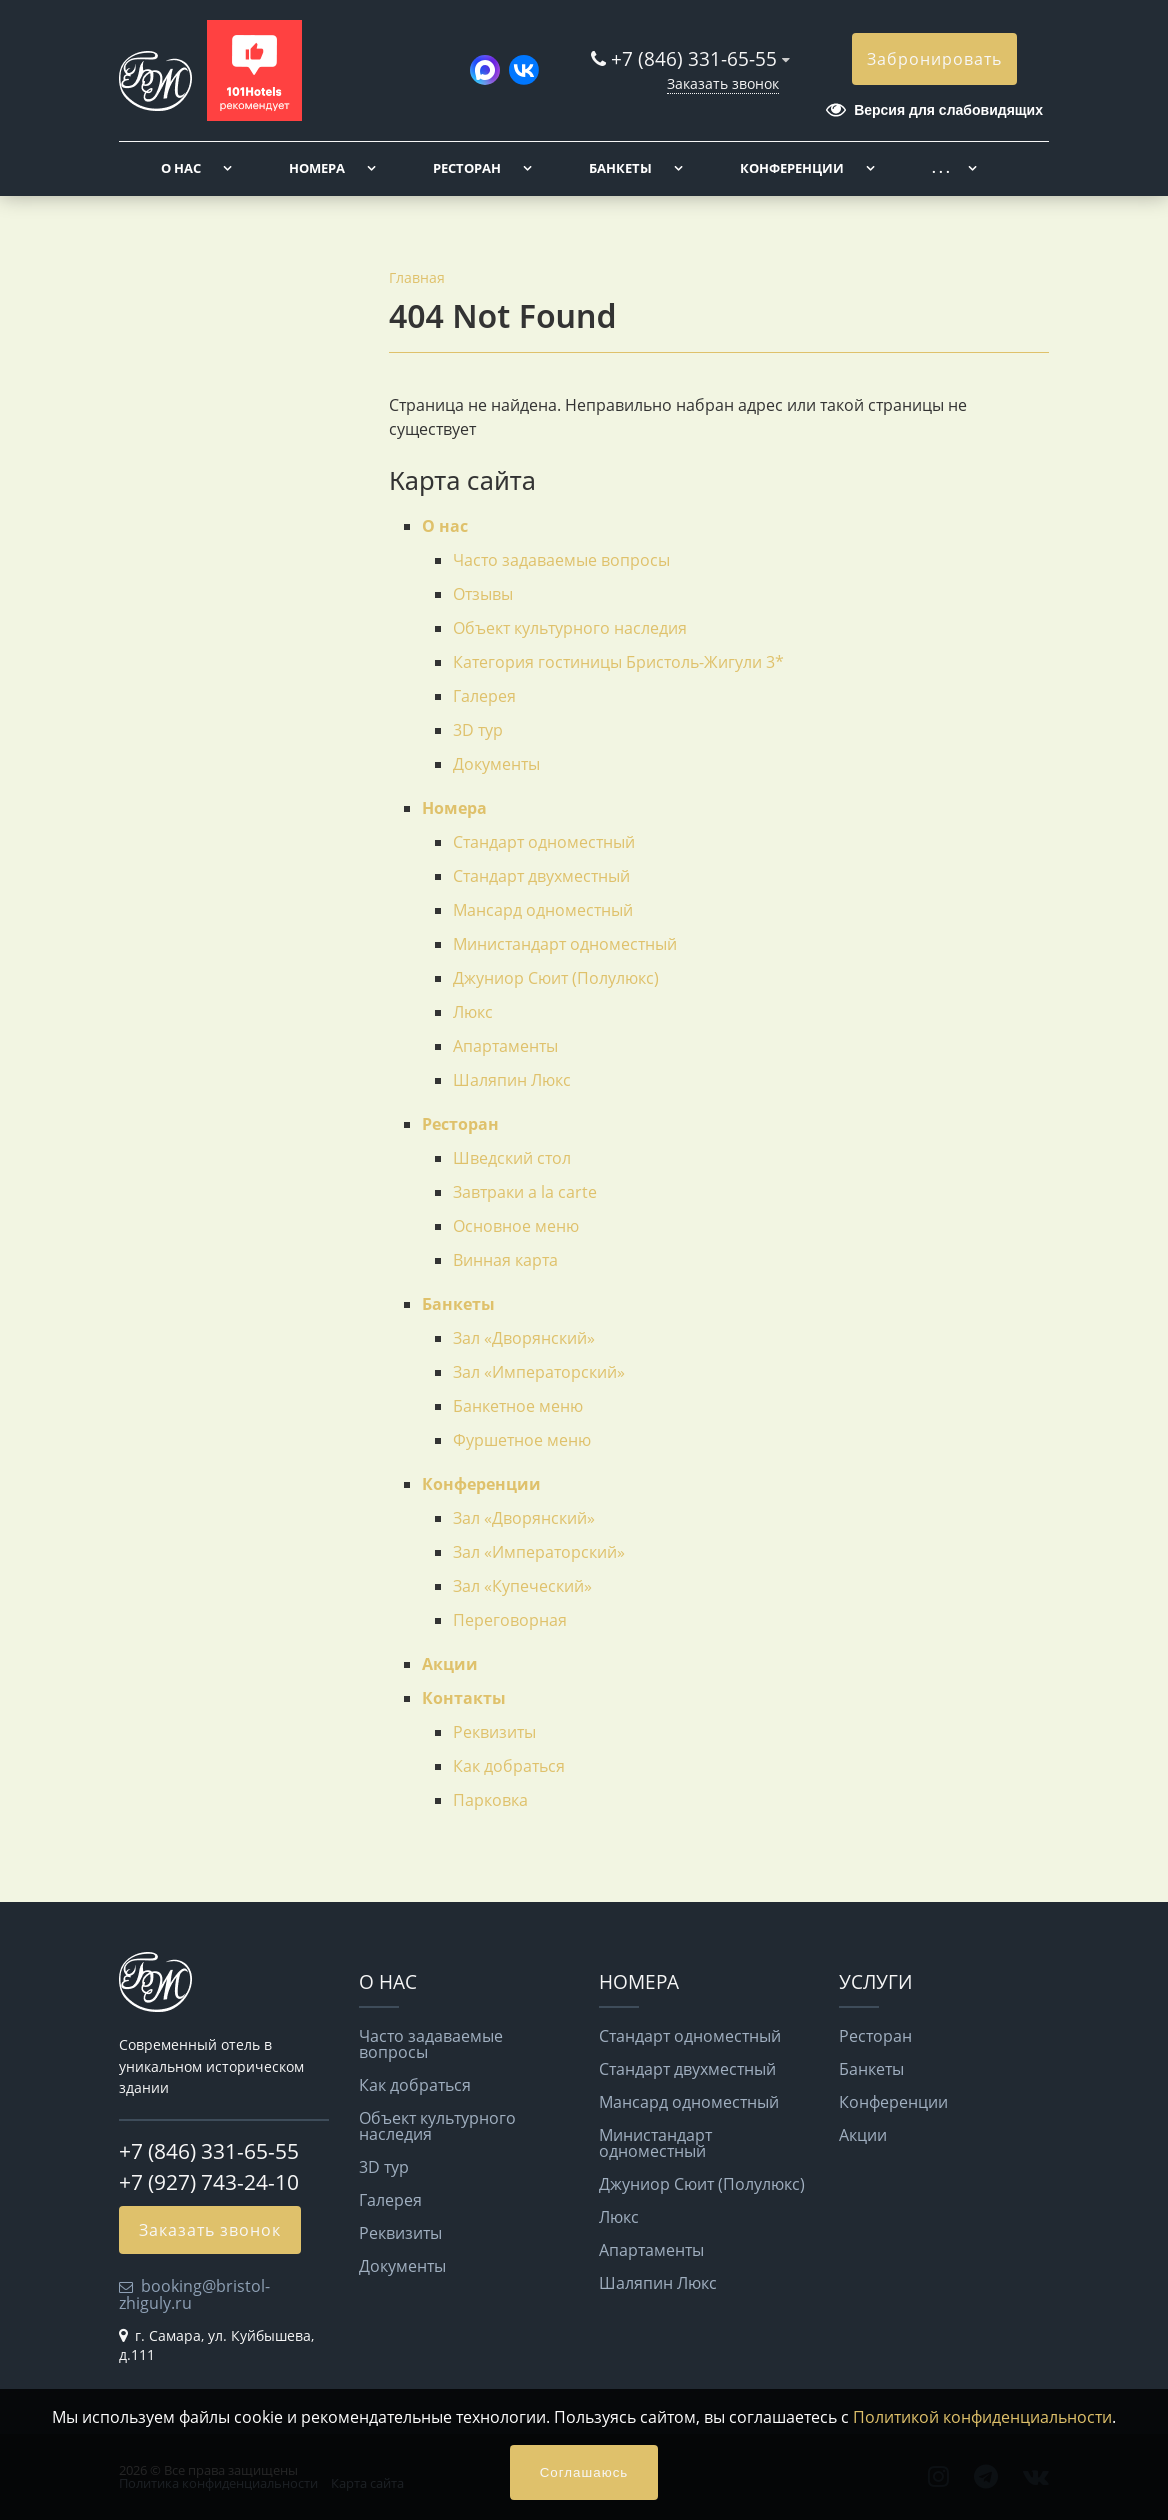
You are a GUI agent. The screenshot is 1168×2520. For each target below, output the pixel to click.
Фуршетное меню (522, 1440)
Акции (450, 1664)
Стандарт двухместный (541, 876)
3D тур (478, 730)
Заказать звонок (723, 83)
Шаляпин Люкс (512, 1080)
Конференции (792, 168)
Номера (317, 168)
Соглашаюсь (584, 2472)
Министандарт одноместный (565, 944)
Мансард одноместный (543, 910)
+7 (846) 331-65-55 (694, 58)
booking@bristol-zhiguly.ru (194, 2294)
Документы (496, 764)
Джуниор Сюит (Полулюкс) (556, 978)
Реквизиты (494, 1732)
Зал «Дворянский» (524, 1338)
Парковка (490, 1800)
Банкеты (620, 168)
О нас (181, 168)
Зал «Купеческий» (522, 1586)
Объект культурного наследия (570, 628)
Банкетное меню (518, 1406)
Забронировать (934, 59)
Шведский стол (512, 1158)
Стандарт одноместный (544, 842)
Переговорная (510, 1620)
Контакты (464, 1698)
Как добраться (509, 1766)
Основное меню (516, 1226)
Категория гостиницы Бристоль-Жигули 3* (618, 662)
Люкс (473, 1012)
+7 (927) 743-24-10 (209, 2182)
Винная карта (505, 1260)
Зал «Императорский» (539, 1372)
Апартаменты (505, 1046)
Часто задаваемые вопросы (561, 560)
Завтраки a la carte (525, 1192)
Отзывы (483, 594)
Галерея (484, 696)
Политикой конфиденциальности (982, 2417)
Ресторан (467, 168)
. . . (941, 168)
